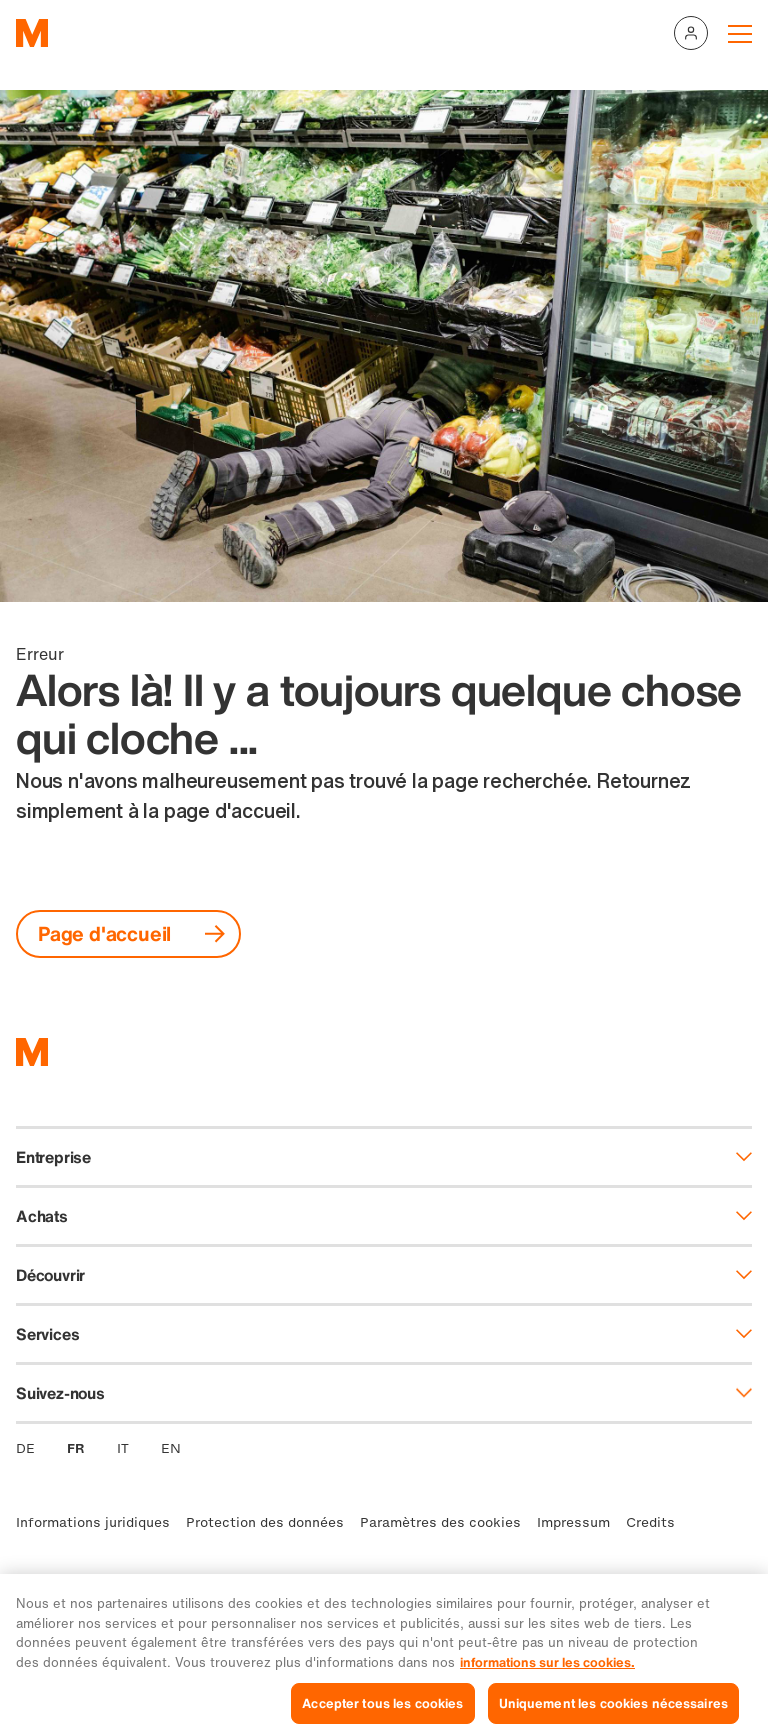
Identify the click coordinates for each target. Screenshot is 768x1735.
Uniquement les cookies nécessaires (613, 1711)
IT (123, 1448)
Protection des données (265, 1522)
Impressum (573, 1522)
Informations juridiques (93, 1522)
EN (171, 1448)
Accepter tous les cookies (382, 1711)
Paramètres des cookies (440, 1522)
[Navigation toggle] (740, 33)
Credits (650, 1522)
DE (25, 1448)
